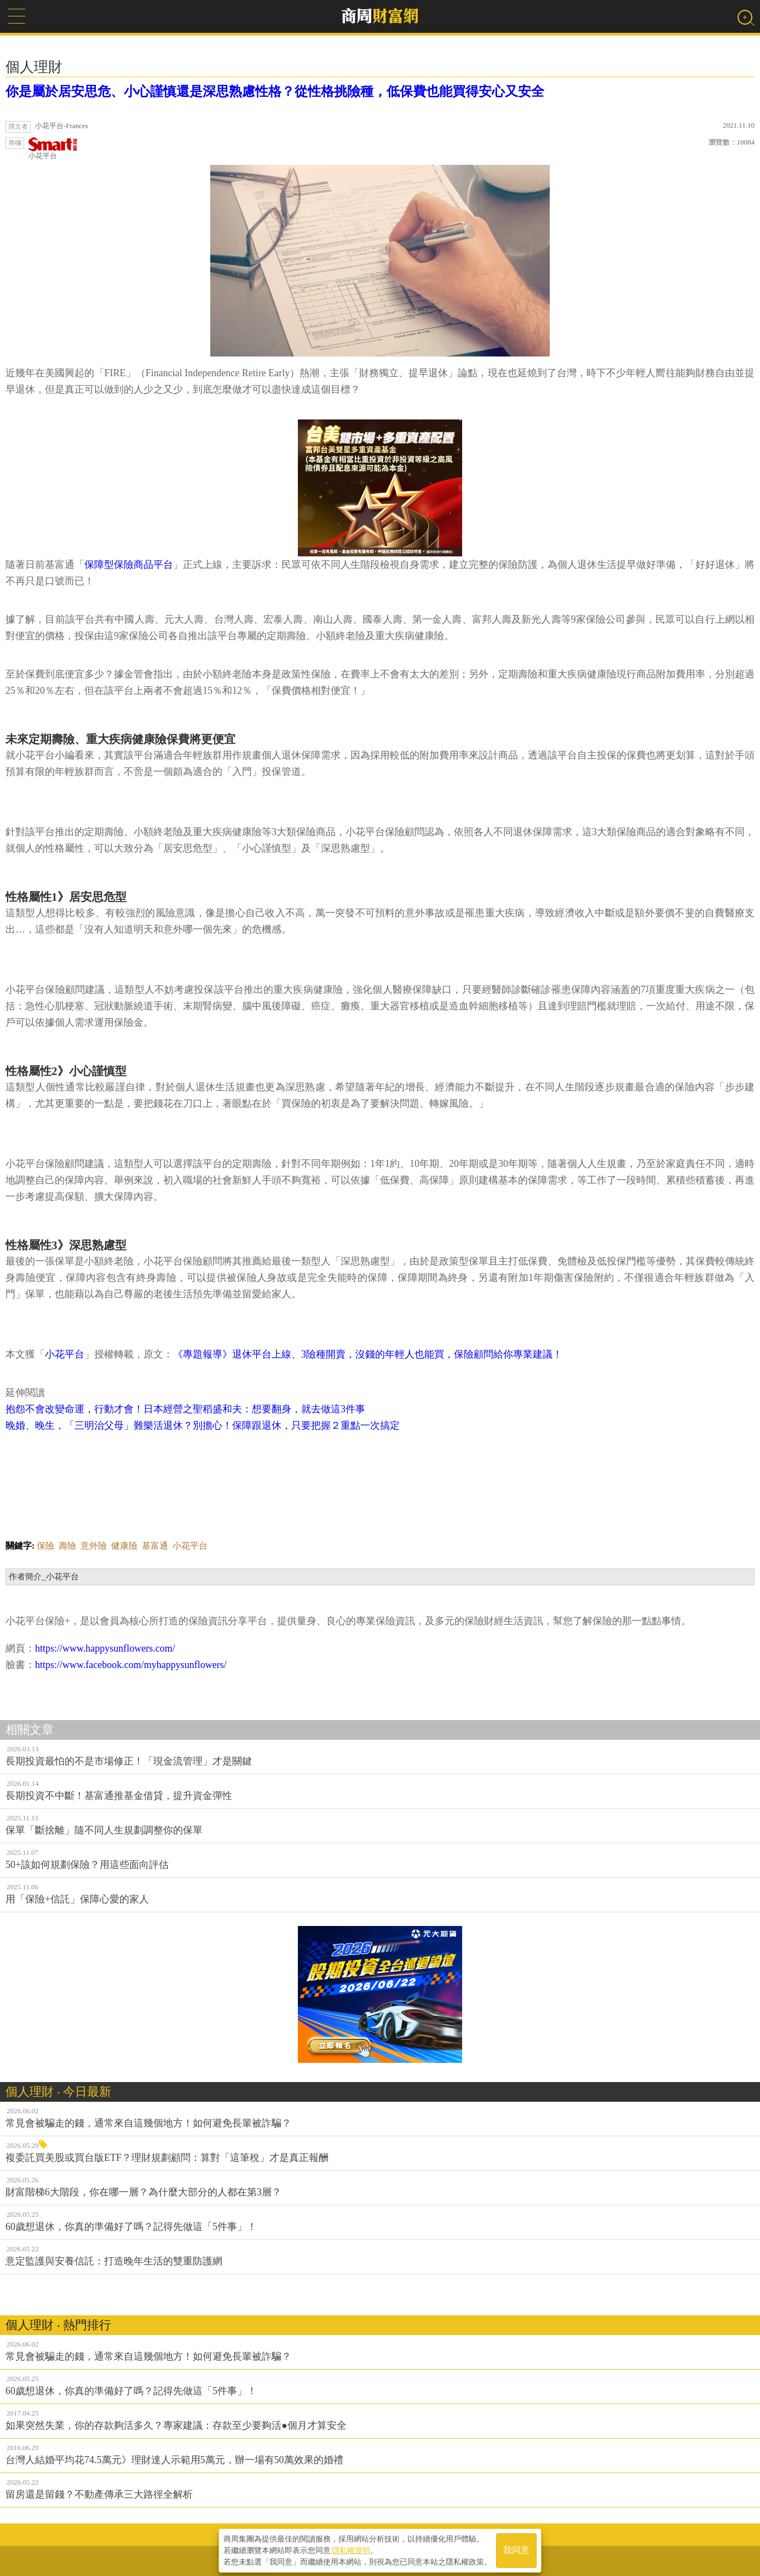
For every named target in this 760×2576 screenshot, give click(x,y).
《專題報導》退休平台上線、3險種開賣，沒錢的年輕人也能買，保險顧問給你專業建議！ (367, 1354)
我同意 (516, 2549)
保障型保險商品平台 (128, 564)
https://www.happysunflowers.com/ (105, 1648)
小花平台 (53, 148)
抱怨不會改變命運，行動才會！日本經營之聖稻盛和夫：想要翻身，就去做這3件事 (185, 1409)
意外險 (93, 1545)
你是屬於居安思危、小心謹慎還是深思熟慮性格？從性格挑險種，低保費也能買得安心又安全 (274, 91)
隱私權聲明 (351, 2549)
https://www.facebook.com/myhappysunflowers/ (131, 1664)
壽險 (67, 1545)
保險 (45, 1545)
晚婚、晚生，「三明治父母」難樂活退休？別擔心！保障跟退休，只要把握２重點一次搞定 (202, 1425)
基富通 (155, 1545)
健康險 (124, 1545)
